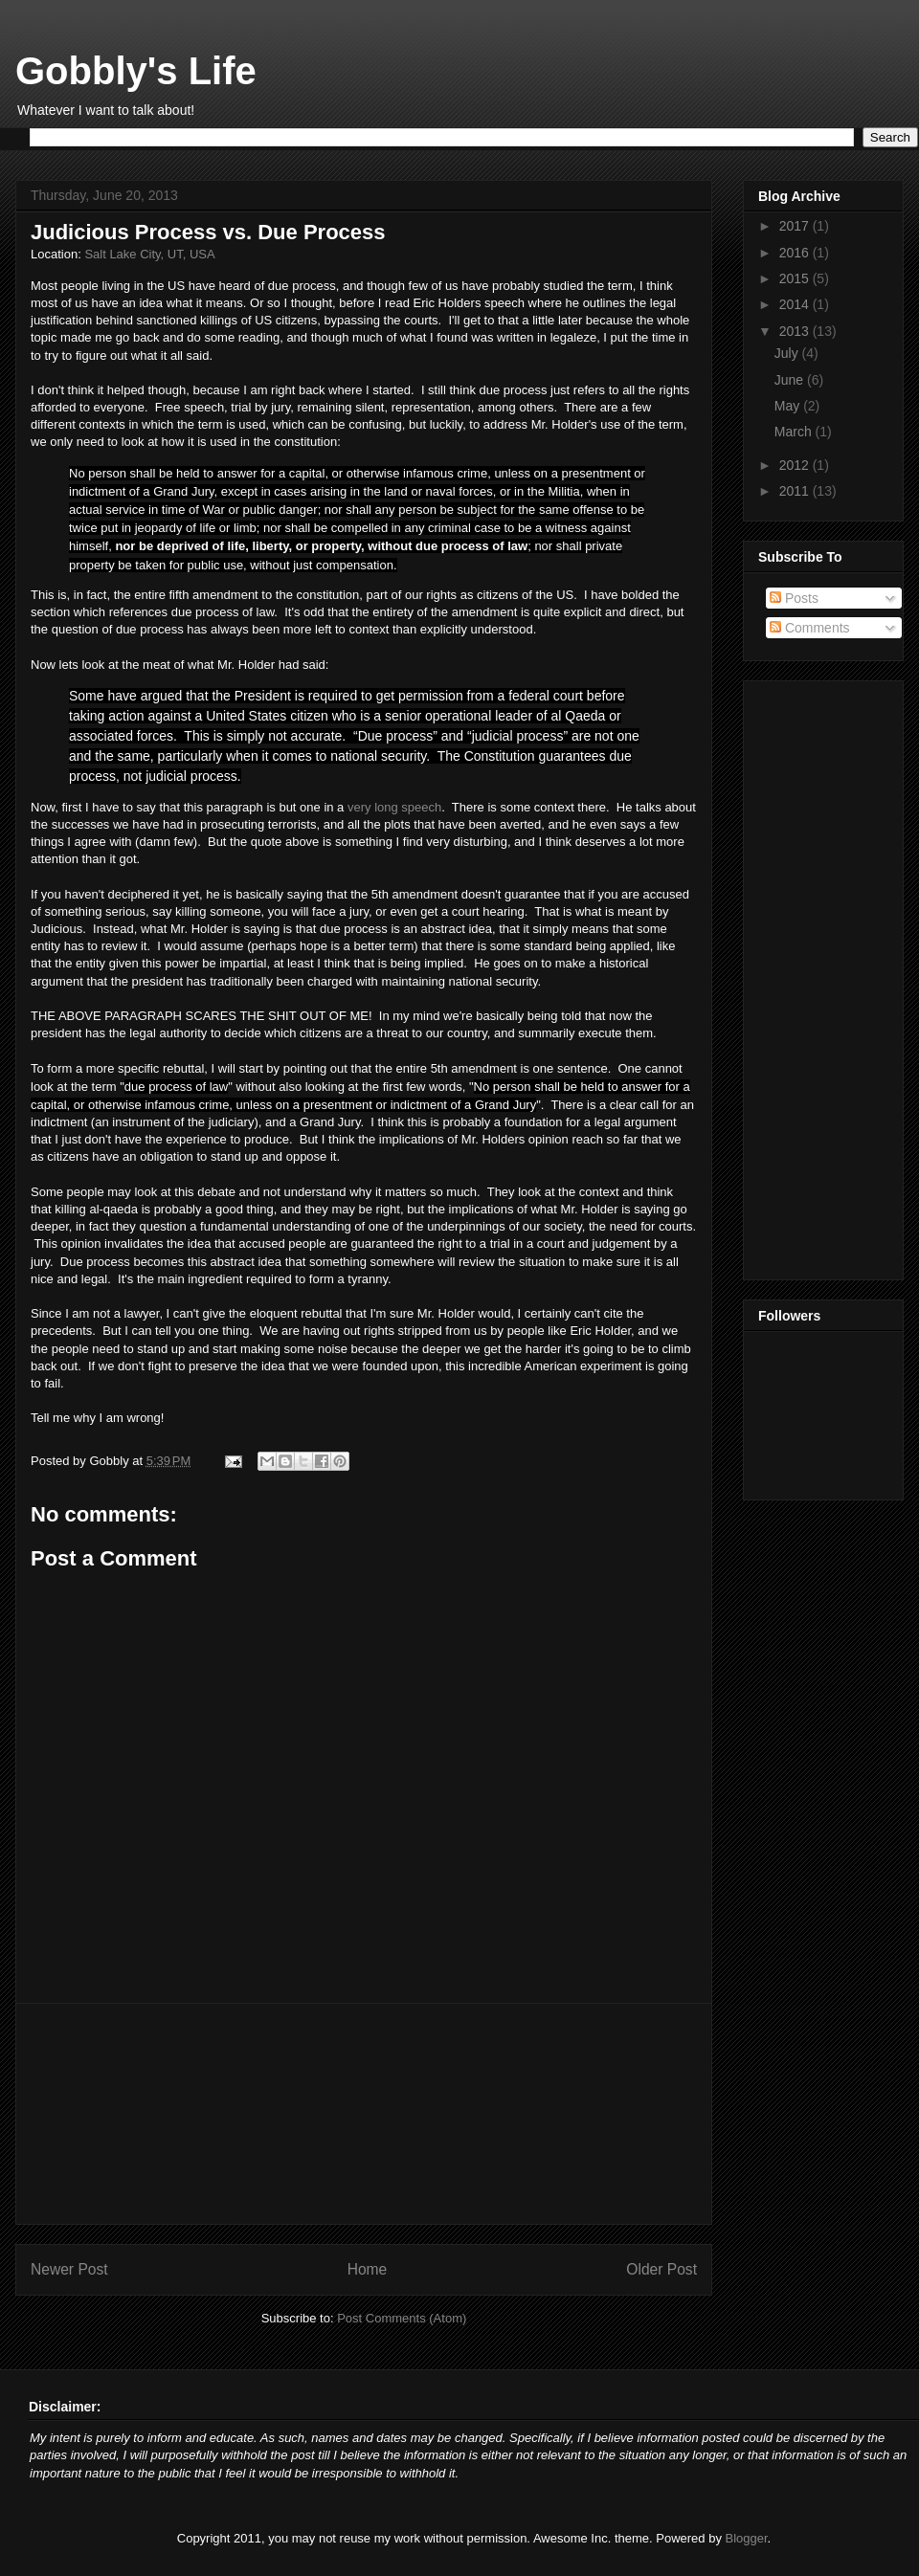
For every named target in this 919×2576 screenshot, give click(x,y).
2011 (796, 491)
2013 (796, 331)
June (790, 380)
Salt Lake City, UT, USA (149, 254)
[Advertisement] (364, 2114)
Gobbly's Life (136, 71)
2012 (796, 465)
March (795, 431)
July (788, 353)
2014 (796, 304)
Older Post (661, 2269)
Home (367, 2269)
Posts (794, 598)
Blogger (747, 2538)
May (788, 405)
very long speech (394, 807)
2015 (796, 278)
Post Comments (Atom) (401, 2318)
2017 (796, 225)
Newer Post (69, 2269)
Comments (810, 627)
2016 (796, 252)
